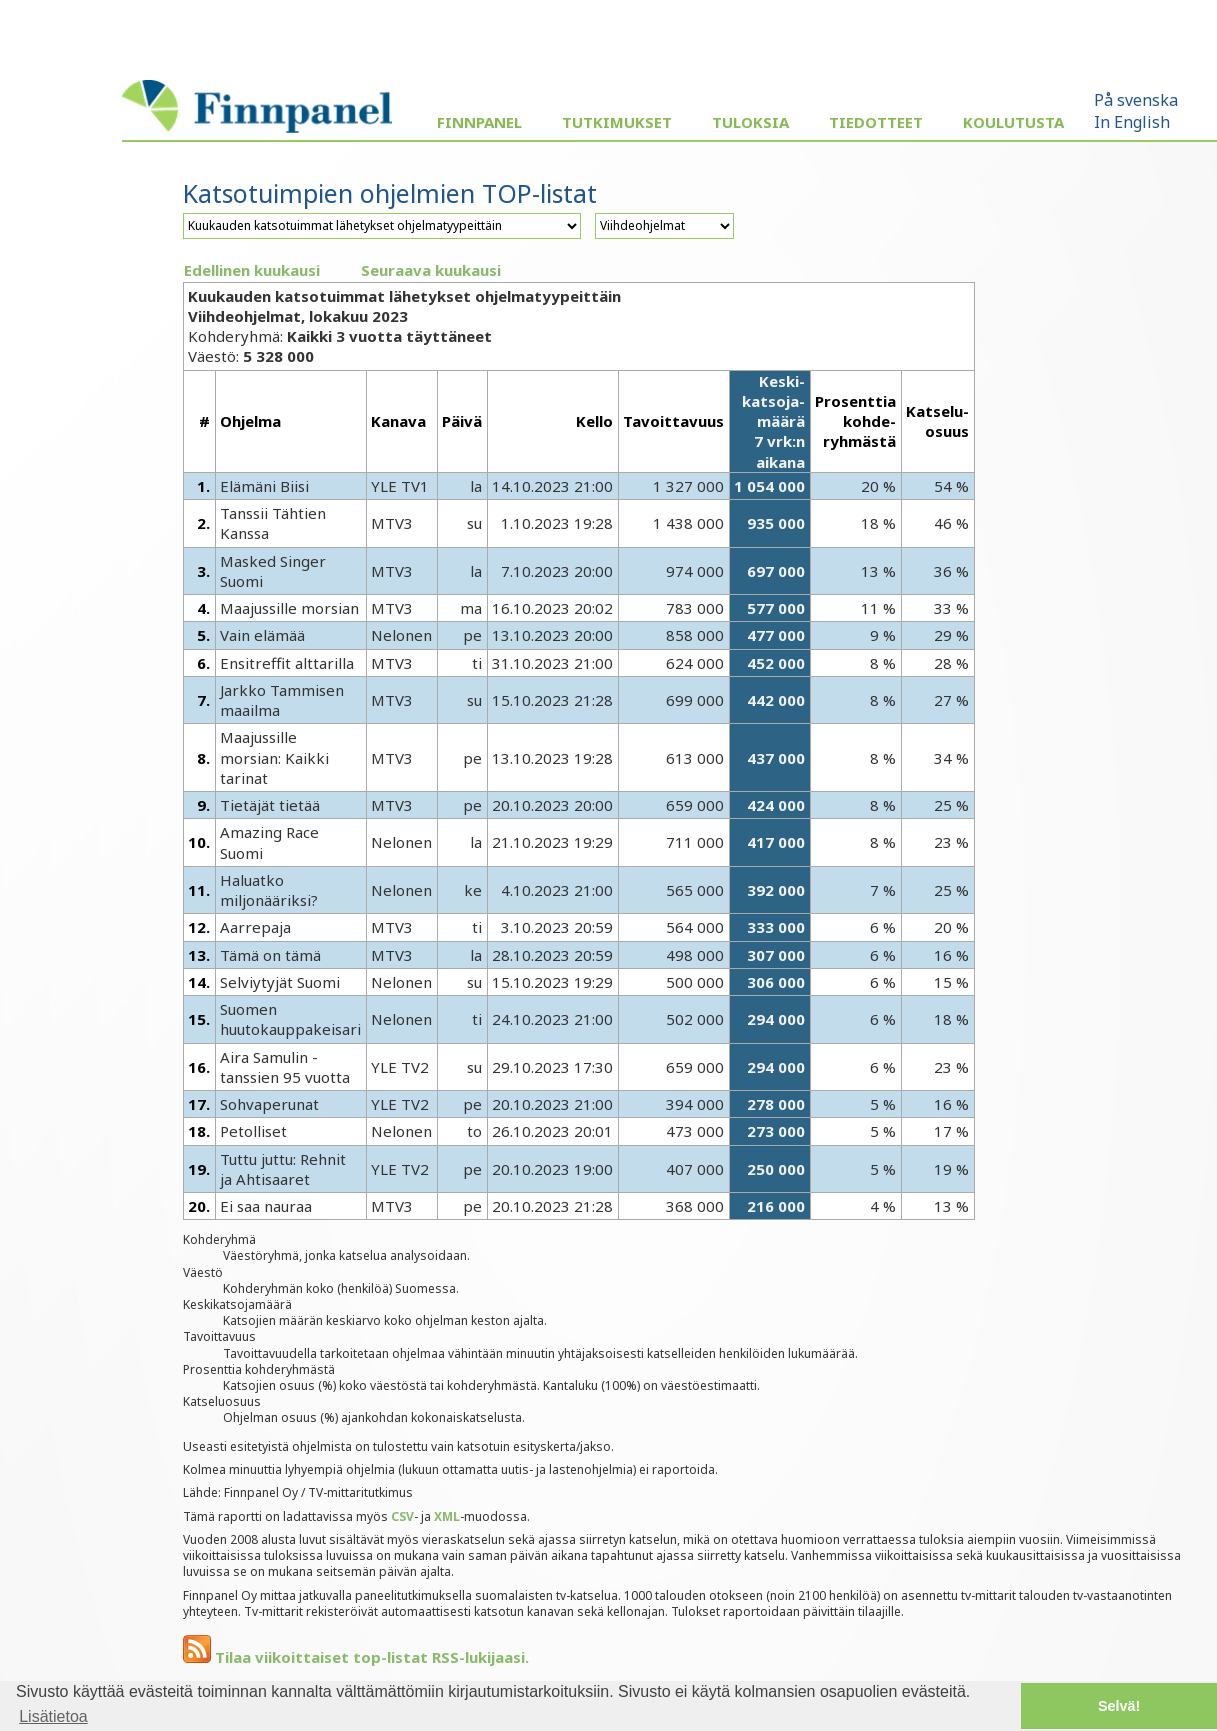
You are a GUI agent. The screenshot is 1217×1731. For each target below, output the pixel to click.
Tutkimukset (617, 122)
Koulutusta (1013, 122)
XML (447, 1516)
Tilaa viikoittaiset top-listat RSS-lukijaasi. (356, 1657)
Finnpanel (479, 122)
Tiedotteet (876, 122)
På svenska (1136, 100)
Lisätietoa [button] (53, 1716)
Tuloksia (750, 122)
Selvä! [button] (1119, 1706)
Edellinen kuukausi (252, 270)
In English (1132, 122)
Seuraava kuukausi (431, 270)
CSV (402, 1516)
